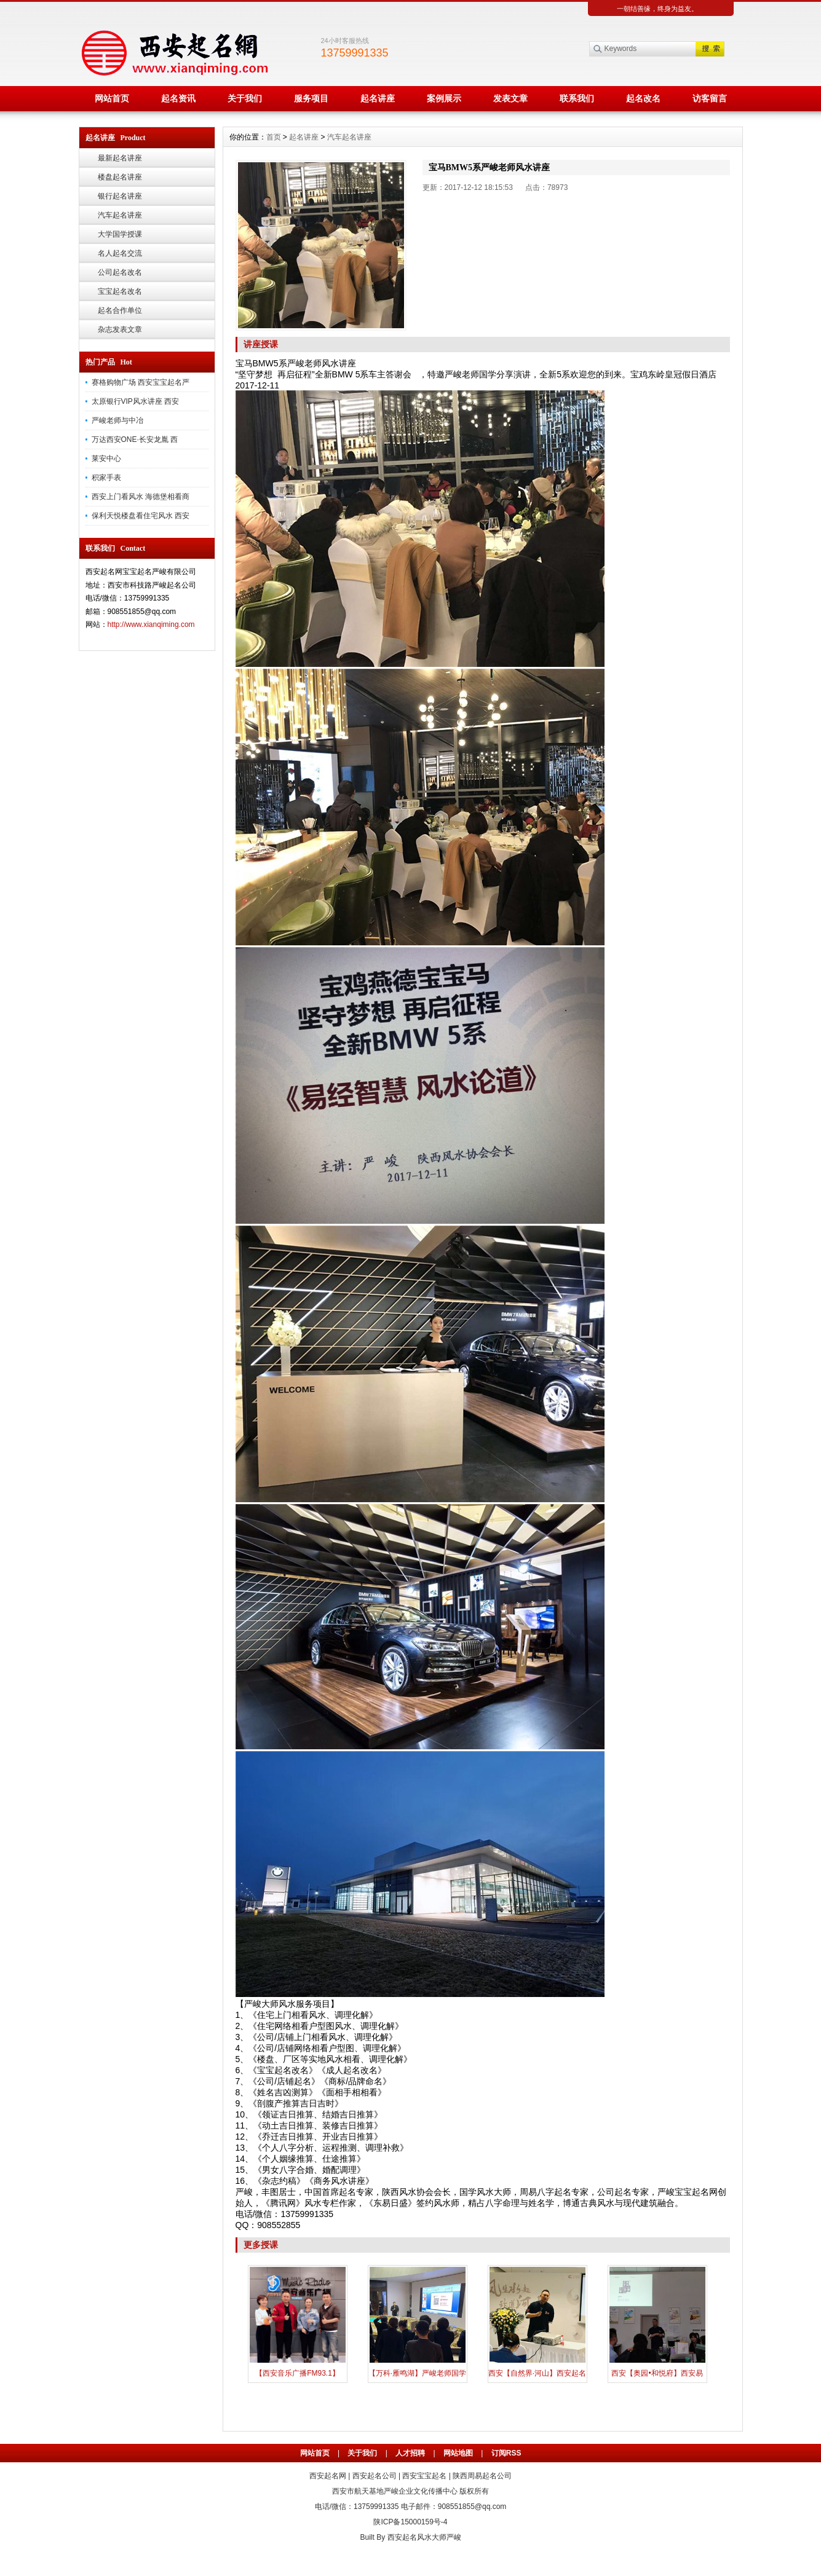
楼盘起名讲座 (120, 177)
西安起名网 (327, 2476)
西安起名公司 (374, 2476)
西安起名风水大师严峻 (424, 2537)
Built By (373, 2537)
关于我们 (245, 98)
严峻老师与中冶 (117, 420)
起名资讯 (178, 98)
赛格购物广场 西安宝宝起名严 (140, 382)
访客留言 (709, 98)
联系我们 (577, 98)
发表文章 (510, 98)
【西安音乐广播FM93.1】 (297, 2373)
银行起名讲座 (120, 196)
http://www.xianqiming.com (151, 624)
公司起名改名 (120, 272)
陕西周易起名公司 (482, 2476)
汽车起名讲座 (120, 215)
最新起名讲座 (120, 158)
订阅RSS (506, 2453)
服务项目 (311, 98)
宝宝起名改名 (120, 291)
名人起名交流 (120, 253)
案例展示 (444, 98)
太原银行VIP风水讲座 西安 (136, 401)
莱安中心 (106, 458)
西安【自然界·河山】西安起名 (537, 2373)
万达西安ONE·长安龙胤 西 (135, 439)
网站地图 (458, 2453)
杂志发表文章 (120, 329)
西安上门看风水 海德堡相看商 (140, 496)
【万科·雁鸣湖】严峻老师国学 (417, 2373)
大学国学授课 (120, 234)
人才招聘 (410, 2453)
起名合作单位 (120, 310)
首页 (273, 137)
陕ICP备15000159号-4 (410, 2522)
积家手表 (106, 477)
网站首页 (112, 98)
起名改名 (643, 98)
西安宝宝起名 (424, 2476)
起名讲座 (377, 98)
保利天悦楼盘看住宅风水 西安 (140, 515)
